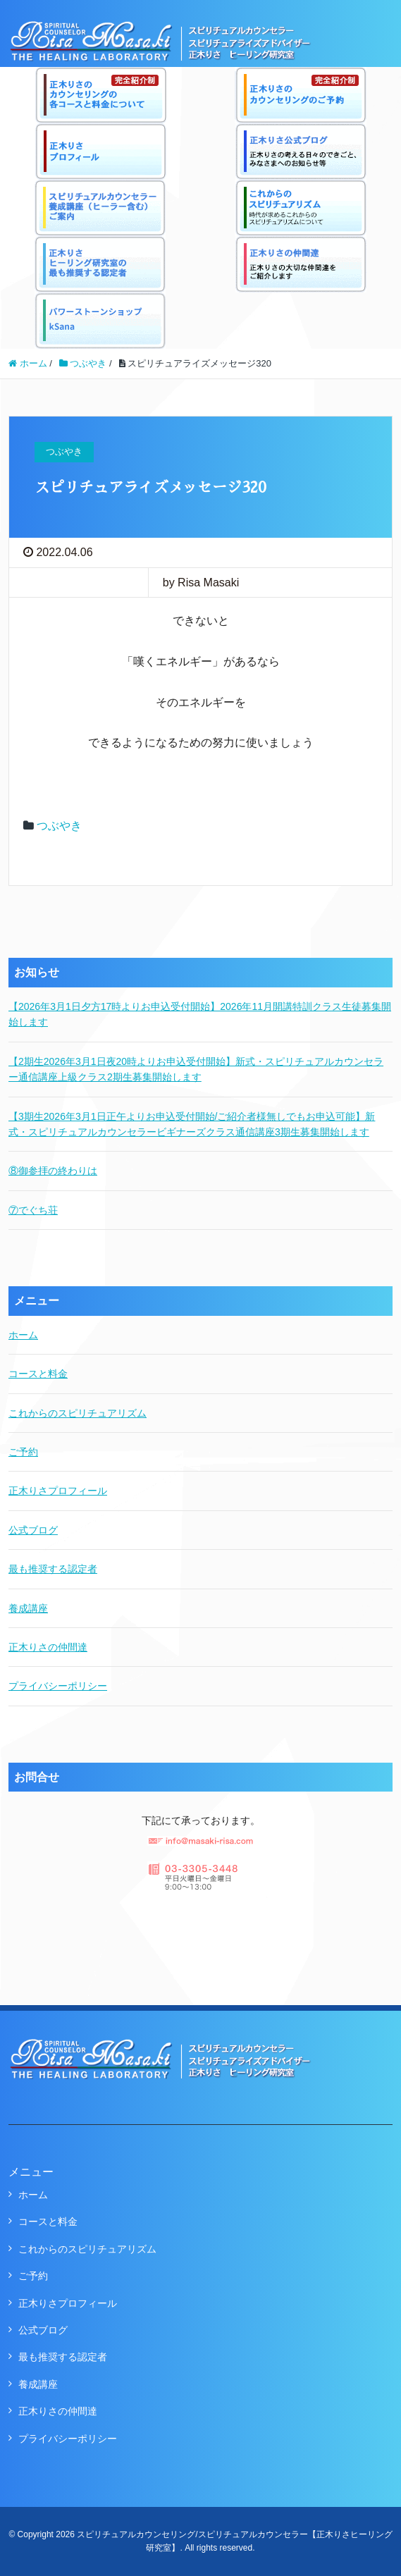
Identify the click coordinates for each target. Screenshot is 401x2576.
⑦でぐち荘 (33, 1210)
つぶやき (59, 826)
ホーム (23, 1335)
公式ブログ (33, 1530)
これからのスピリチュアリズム (77, 1413)
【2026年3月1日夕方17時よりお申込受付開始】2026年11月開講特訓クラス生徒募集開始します (199, 1014)
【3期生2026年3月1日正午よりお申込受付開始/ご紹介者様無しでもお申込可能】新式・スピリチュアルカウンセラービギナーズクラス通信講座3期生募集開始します (191, 1124)
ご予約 (23, 1452)
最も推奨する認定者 (52, 1568)
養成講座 (28, 1608)
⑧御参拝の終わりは (52, 1170)
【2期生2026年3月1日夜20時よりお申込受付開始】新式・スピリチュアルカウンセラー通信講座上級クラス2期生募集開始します (195, 1069)
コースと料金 (38, 1373)
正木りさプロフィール (57, 1490)
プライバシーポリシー (57, 1685)
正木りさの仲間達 (47, 1647)
